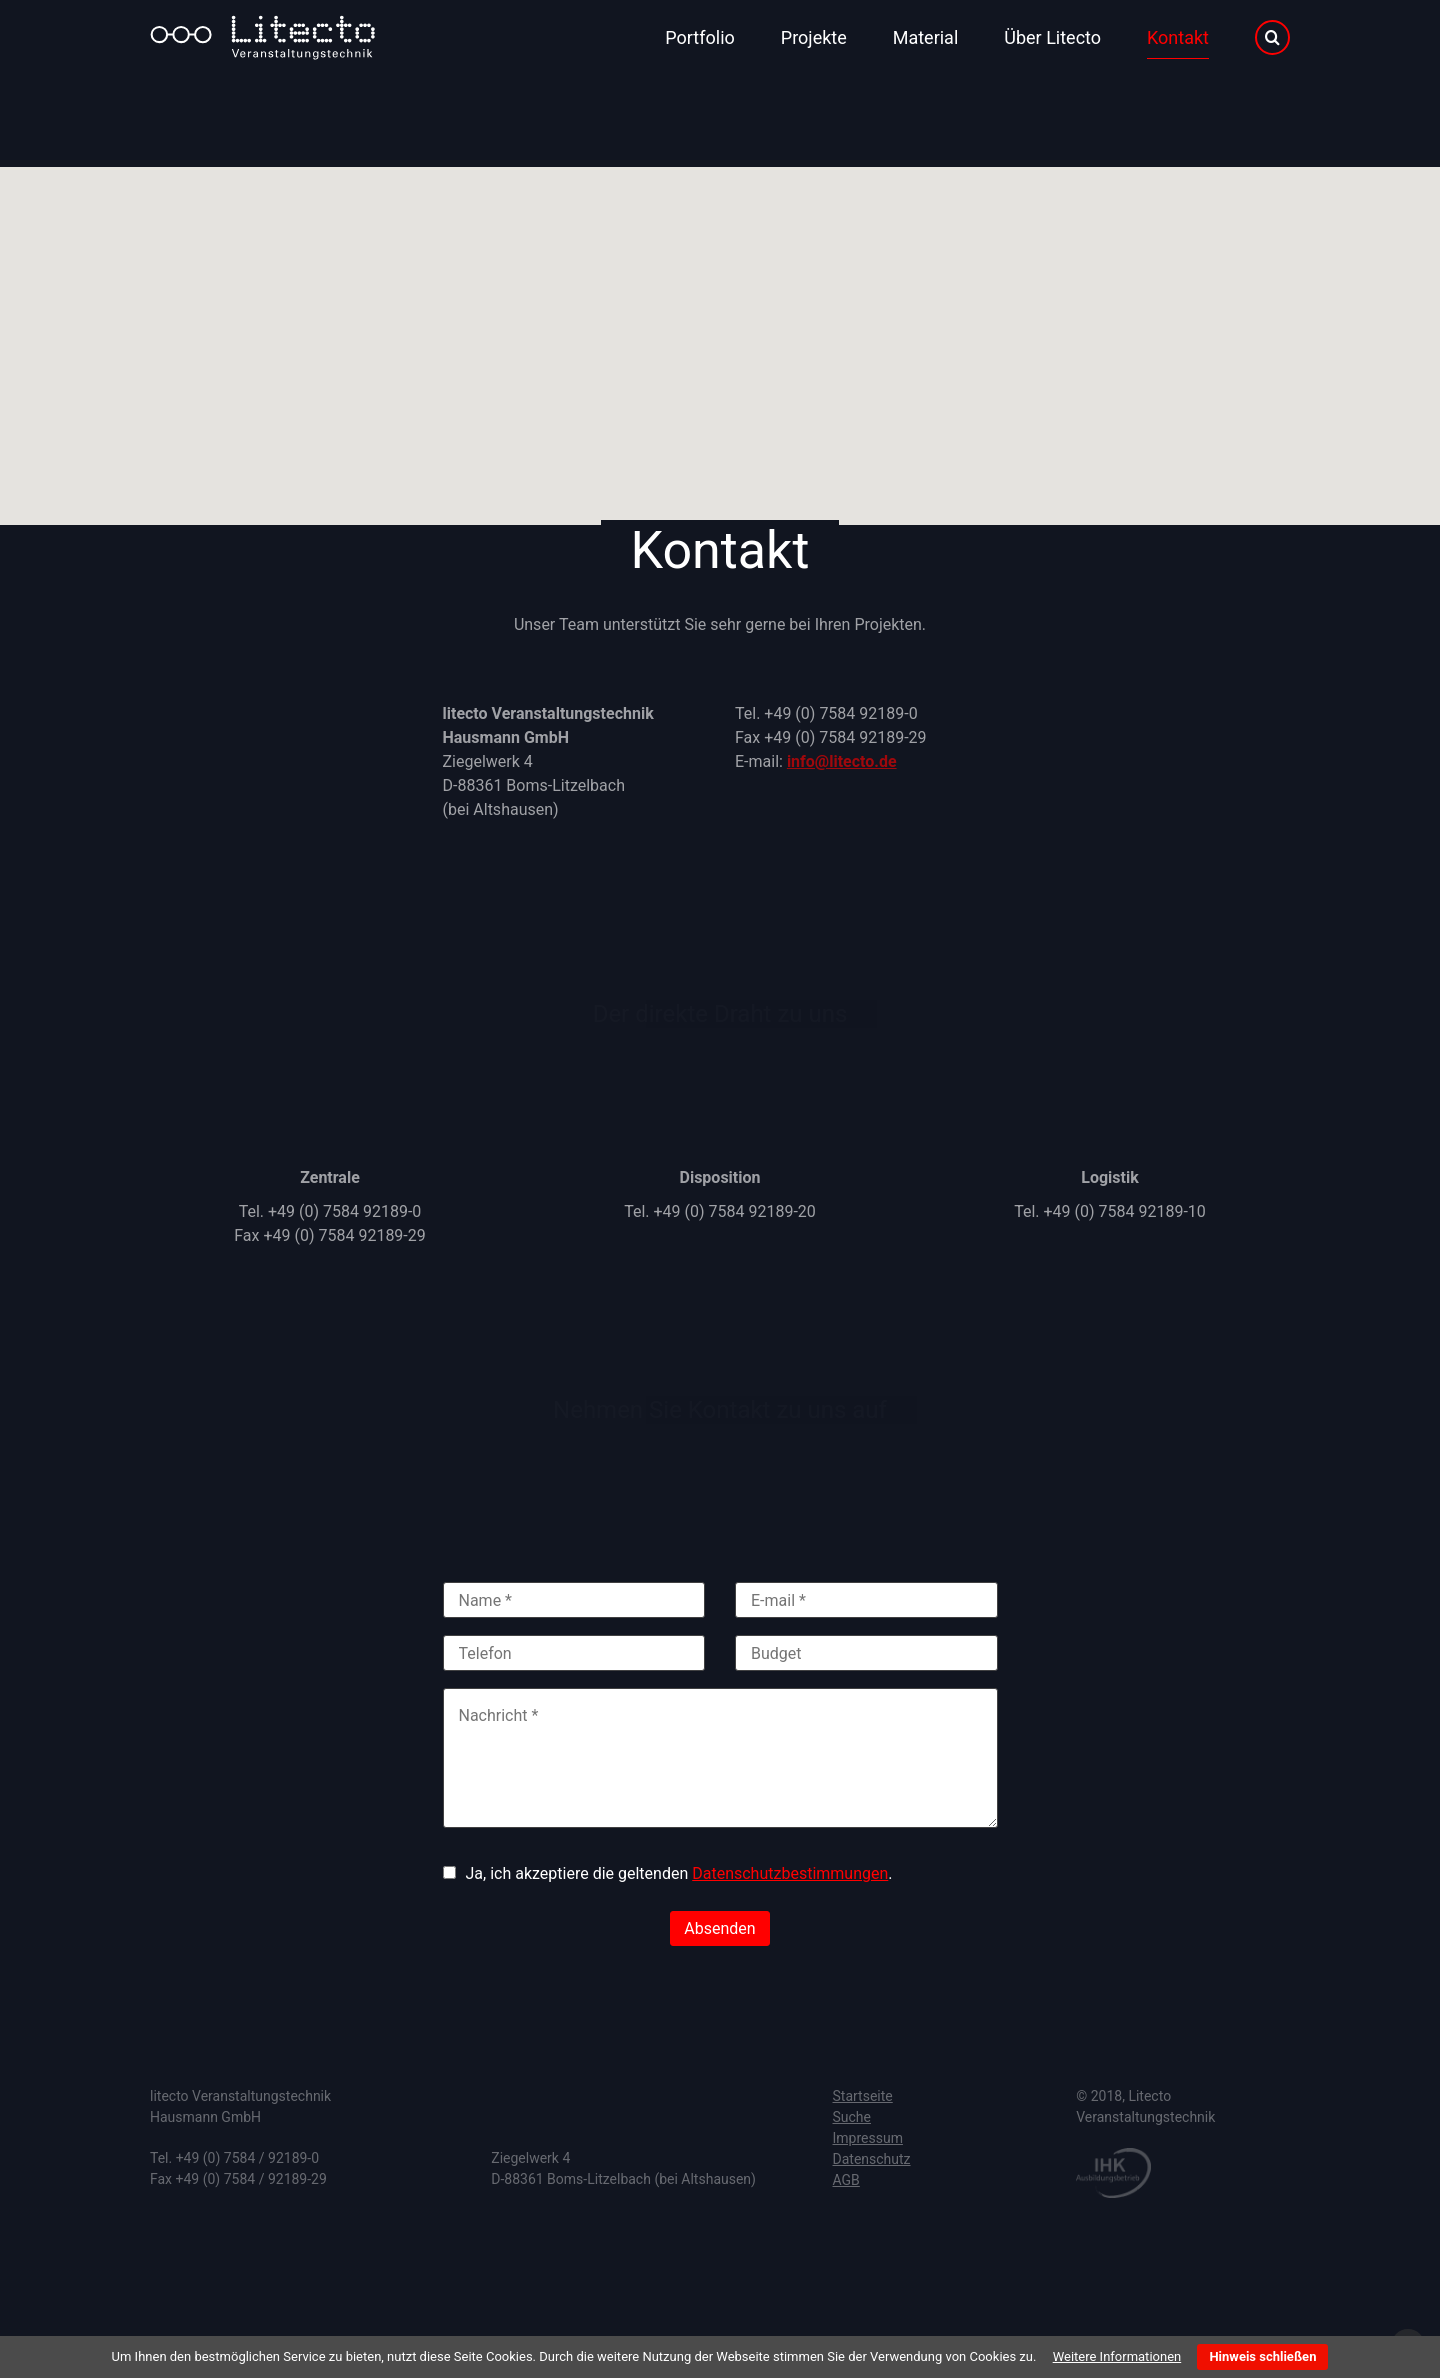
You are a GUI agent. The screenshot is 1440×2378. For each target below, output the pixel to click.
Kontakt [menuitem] (1178, 37)
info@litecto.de (842, 761)
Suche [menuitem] (1272, 38)
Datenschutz (872, 2159)
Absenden (719, 1928)
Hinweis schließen (1262, 2356)
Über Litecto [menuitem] (1052, 37)
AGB (846, 2180)
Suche (852, 2117)
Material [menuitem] (926, 37)
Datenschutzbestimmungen (790, 1873)
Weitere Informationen (1117, 2356)
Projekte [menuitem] (814, 37)
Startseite (863, 2096)
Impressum (868, 2138)
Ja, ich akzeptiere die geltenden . (679, 1873)
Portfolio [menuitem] (699, 37)
